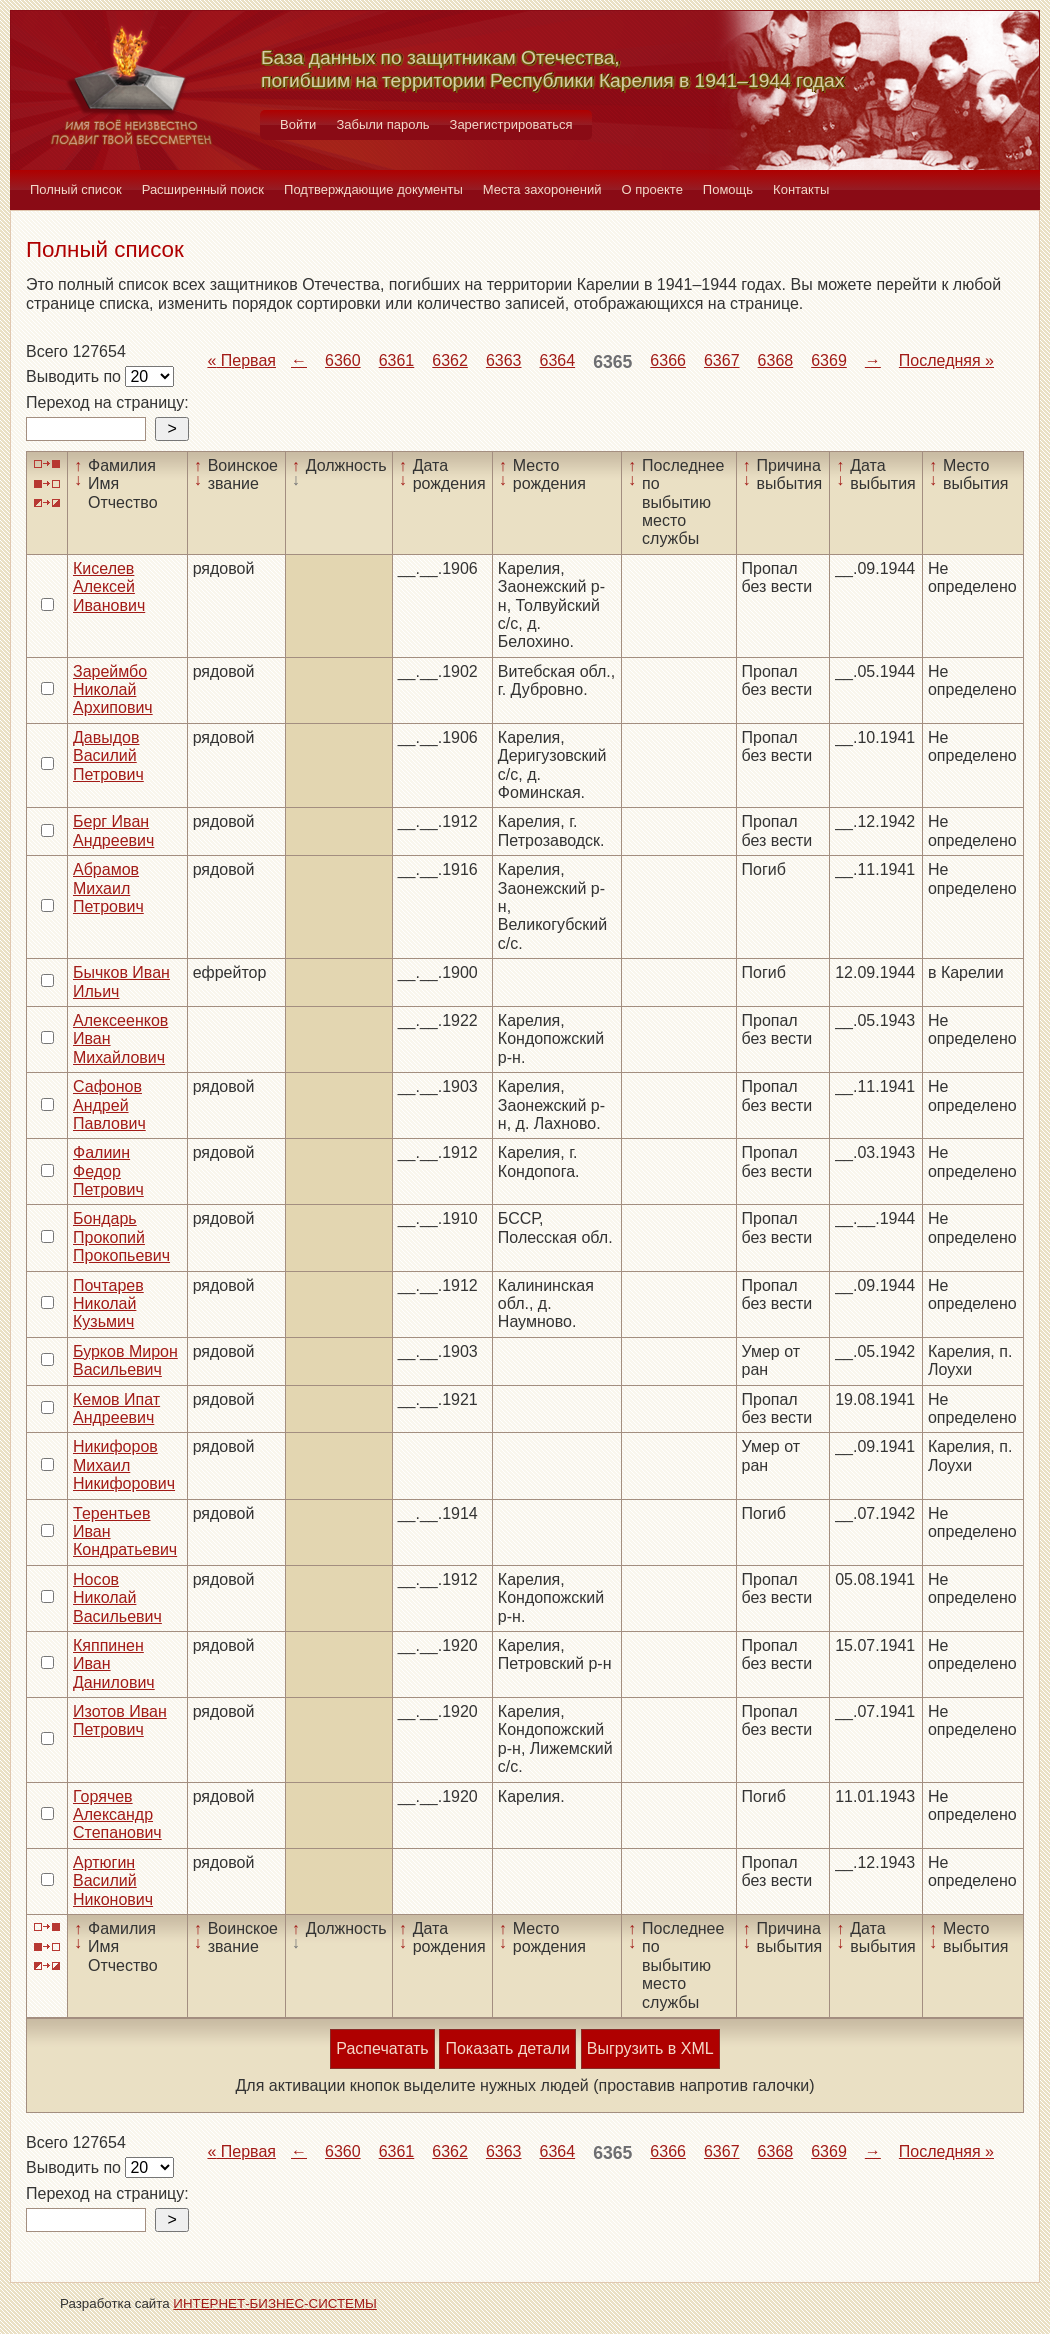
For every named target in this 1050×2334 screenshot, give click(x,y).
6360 (343, 360)
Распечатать (382, 2048)
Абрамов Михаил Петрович (108, 888)
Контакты (801, 189)
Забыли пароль (382, 124)
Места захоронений (542, 189)
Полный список (76, 189)
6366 (668, 360)
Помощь (728, 189)
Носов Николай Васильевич (117, 1598)
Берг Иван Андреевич (113, 830)
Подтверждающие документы (373, 189)
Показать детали (507, 2048)
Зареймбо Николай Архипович (113, 690)
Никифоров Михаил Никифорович (124, 1465)
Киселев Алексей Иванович (109, 587)
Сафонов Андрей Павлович (109, 1105)
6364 (558, 360)
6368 (776, 360)
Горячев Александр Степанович (117, 1815)
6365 (612, 362)
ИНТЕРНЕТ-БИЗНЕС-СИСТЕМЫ (275, 2303)
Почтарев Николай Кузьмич (108, 1304)
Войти (298, 124)
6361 (397, 360)
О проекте (652, 189)
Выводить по (75, 376)
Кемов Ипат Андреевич (116, 1408)
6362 (450, 360)
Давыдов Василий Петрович (108, 756)
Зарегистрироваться (511, 124)
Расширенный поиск (203, 189)
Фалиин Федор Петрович (108, 1171)
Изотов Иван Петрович (120, 1720)
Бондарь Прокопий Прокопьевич (121, 1237)
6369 (829, 360)
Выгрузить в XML (650, 2048)
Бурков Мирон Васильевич (125, 1360)
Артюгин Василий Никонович (113, 1881)
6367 (722, 360)
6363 (504, 360)
